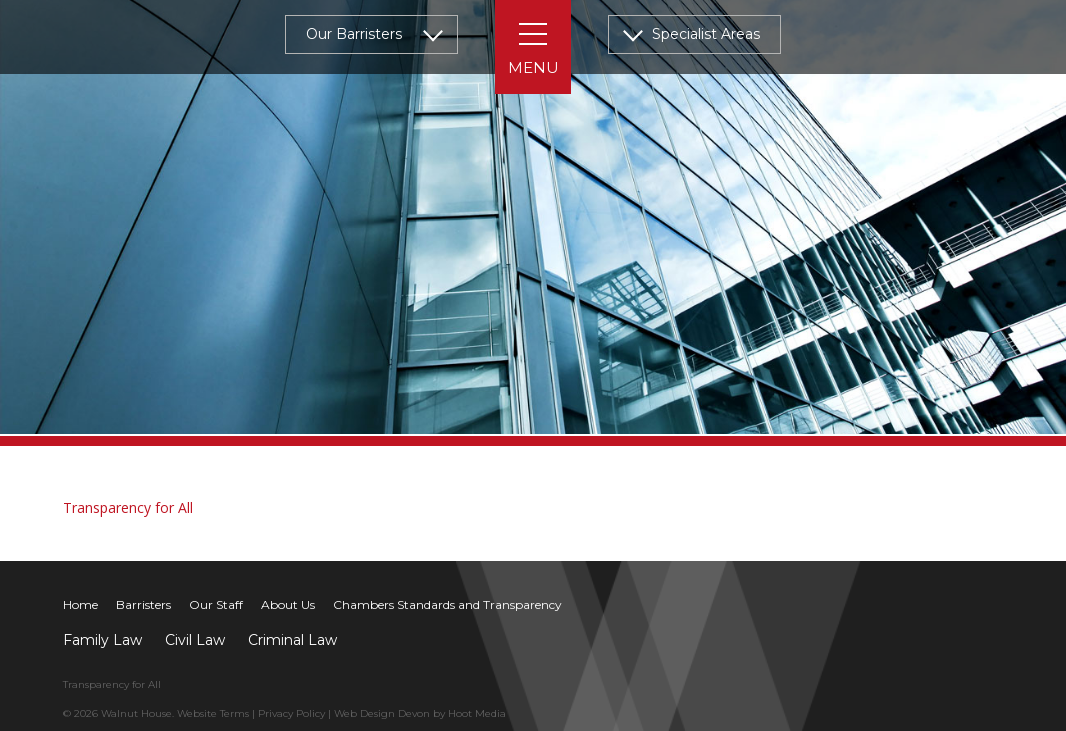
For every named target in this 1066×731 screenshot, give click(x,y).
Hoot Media (477, 713)
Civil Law (195, 640)
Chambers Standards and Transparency (447, 604)
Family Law (102, 640)
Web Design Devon (382, 713)
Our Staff (216, 604)
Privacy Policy (291, 713)
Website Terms (213, 713)
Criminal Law (292, 640)
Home (80, 604)
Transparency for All (128, 507)
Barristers (143, 604)
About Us (288, 604)
